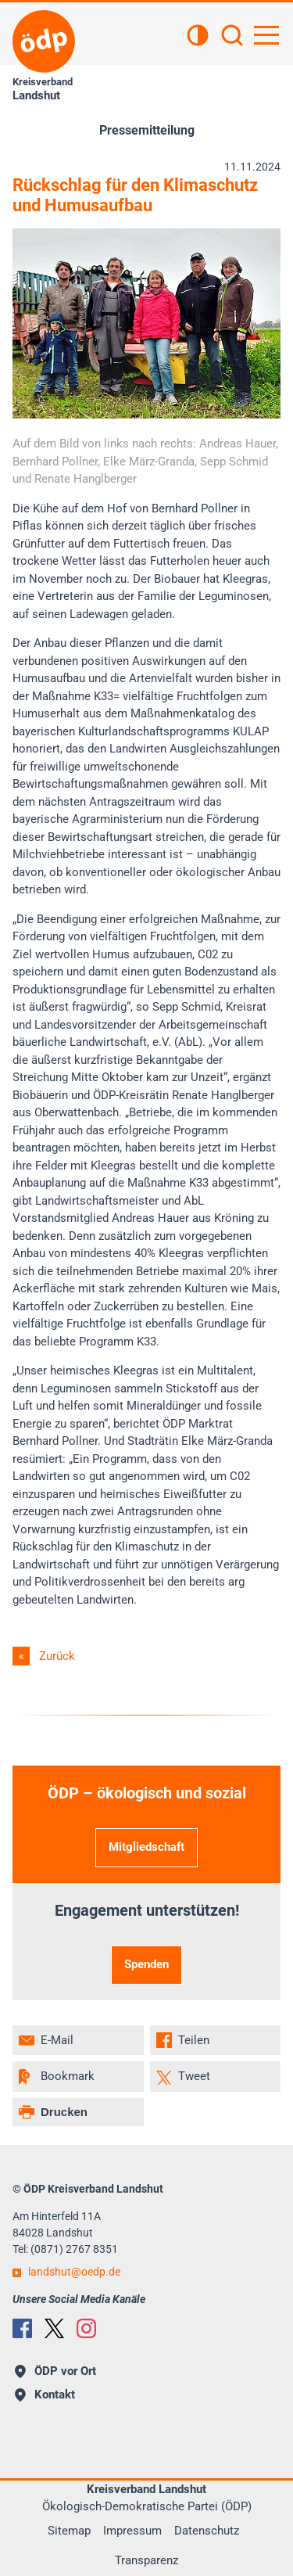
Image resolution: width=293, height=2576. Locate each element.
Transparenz (146, 2560)
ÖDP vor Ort (55, 2371)
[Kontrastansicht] (198, 36)
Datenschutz (206, 2531)
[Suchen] (232, 36)
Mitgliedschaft (146, 1847)
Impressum (132, 2531)
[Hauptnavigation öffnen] (266, 35)
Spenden (146, 1964)
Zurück (57, 1656)
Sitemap (69, 2531)
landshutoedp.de (74, 2271)
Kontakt (45, 2394)
